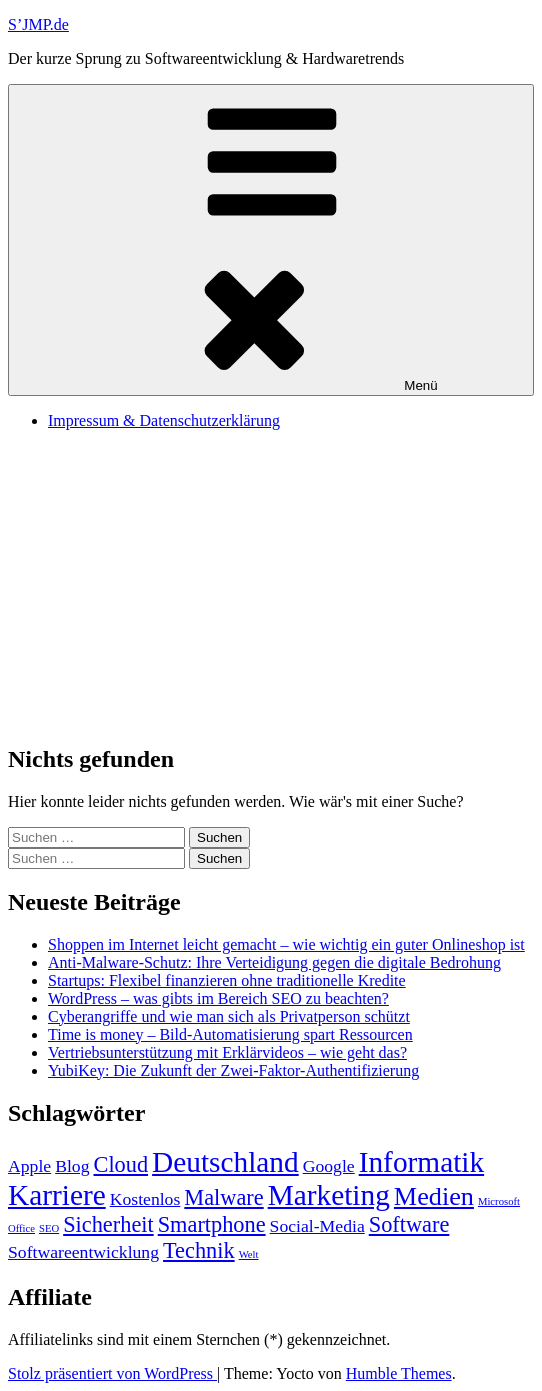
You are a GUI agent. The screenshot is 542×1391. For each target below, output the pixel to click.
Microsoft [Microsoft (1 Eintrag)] (499, 1201)
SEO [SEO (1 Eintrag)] (49, 1228)
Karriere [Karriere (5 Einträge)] (57, 1195)
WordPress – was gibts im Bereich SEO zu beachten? (218, 998)
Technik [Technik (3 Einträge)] (199, 1250)
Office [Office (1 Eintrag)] (21, 1228)
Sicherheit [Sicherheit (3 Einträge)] (108, 1224)
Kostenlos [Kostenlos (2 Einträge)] (145, 1199)
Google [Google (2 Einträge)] (329, 1166)
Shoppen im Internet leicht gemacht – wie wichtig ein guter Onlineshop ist (286, 944)
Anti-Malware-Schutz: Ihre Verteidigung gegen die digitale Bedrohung (274, 962)
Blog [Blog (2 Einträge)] (72, 1166)
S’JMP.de (38, 24)
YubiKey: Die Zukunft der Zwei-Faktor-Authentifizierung (233, 1070)
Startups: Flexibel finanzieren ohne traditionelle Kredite (227, 980)
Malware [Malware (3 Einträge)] (223, 1197)
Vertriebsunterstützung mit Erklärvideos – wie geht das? (227, 1052)
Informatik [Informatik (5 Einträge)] (421, 1162)
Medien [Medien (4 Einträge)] (434, 1196)
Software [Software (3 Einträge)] (409, 1224)
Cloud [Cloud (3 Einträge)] (121, 1164)
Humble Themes (399, 1373)
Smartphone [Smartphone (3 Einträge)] (212, 1224)
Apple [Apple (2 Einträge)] (29, 1166)
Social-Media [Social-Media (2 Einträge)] (317, 1226)
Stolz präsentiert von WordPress (112, 1373)
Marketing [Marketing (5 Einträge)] (329, 1195)
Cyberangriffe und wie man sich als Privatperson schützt (229, 1016)
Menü (270, 240)
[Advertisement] (271, 586)
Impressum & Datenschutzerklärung (164, 420)
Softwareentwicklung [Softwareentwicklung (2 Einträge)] (83, 1252)
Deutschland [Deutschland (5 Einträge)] (225, 1162)
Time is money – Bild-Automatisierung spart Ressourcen (230, 1034)
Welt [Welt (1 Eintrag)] (249, 1254)
